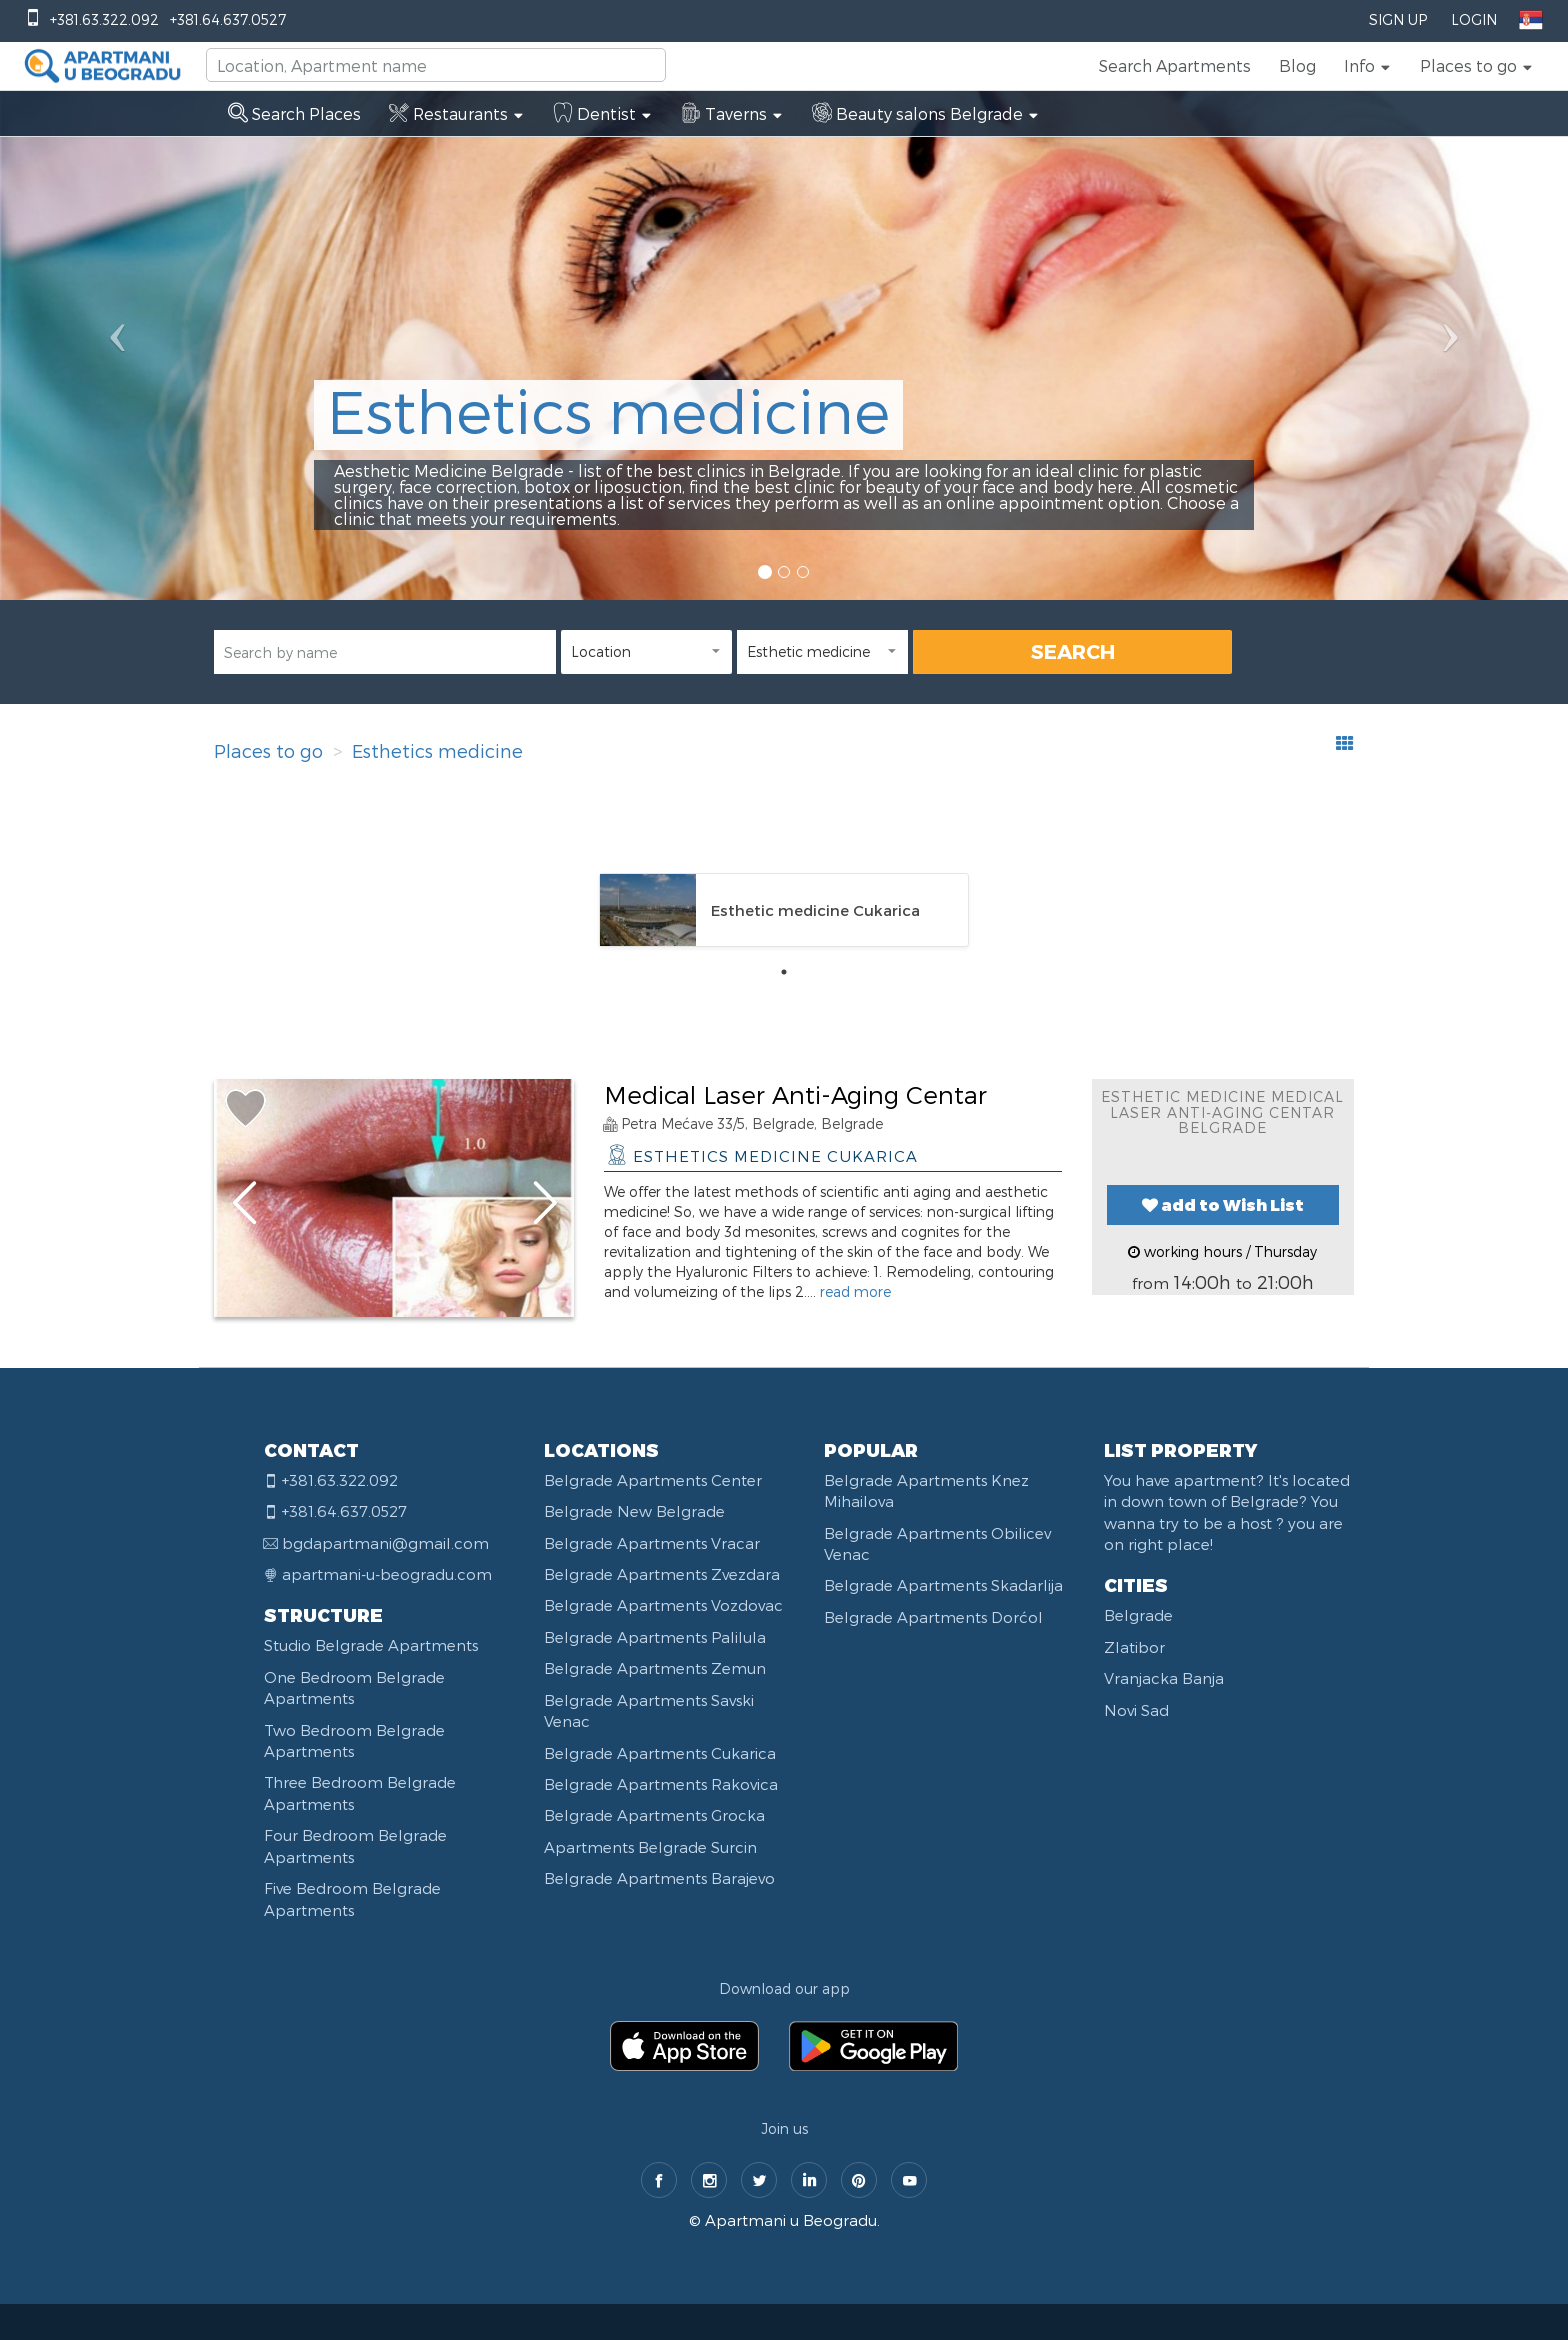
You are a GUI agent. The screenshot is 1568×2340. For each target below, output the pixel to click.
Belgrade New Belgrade (634, 1511)
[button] (1368, 66)
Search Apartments (1175, 65)
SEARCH (1073, 651)
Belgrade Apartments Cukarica (660, 1753)
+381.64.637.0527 (228, 19)
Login (1474, 19)
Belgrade (1138, 1615)
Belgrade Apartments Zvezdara (662, 1574)
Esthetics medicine (437, 750)
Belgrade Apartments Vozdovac (663, 1605)
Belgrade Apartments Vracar (652, 1543)
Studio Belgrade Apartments (371, 1645)
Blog (1297, 65)
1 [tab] (784, 972)
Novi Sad (1136, 1710)
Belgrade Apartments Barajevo (659, 1878)
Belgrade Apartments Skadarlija (943, 1585)
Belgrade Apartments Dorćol (933, 1617)
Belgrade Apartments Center (653, 1480)
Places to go (268, 750)
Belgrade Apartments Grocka (654, 1815)
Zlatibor (1134, 1647)
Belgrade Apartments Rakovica (661, 1784)
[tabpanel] (784, 910)
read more (855, 1291)
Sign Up (1398, 19)
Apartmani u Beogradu (791, 2220)
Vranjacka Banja (1164, 1678)
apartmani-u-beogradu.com (387, 1574)
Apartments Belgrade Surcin (650, 1847)
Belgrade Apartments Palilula (655, 1637)
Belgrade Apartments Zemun (655, 1668)
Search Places (294, 113)
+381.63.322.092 (104, 19)
